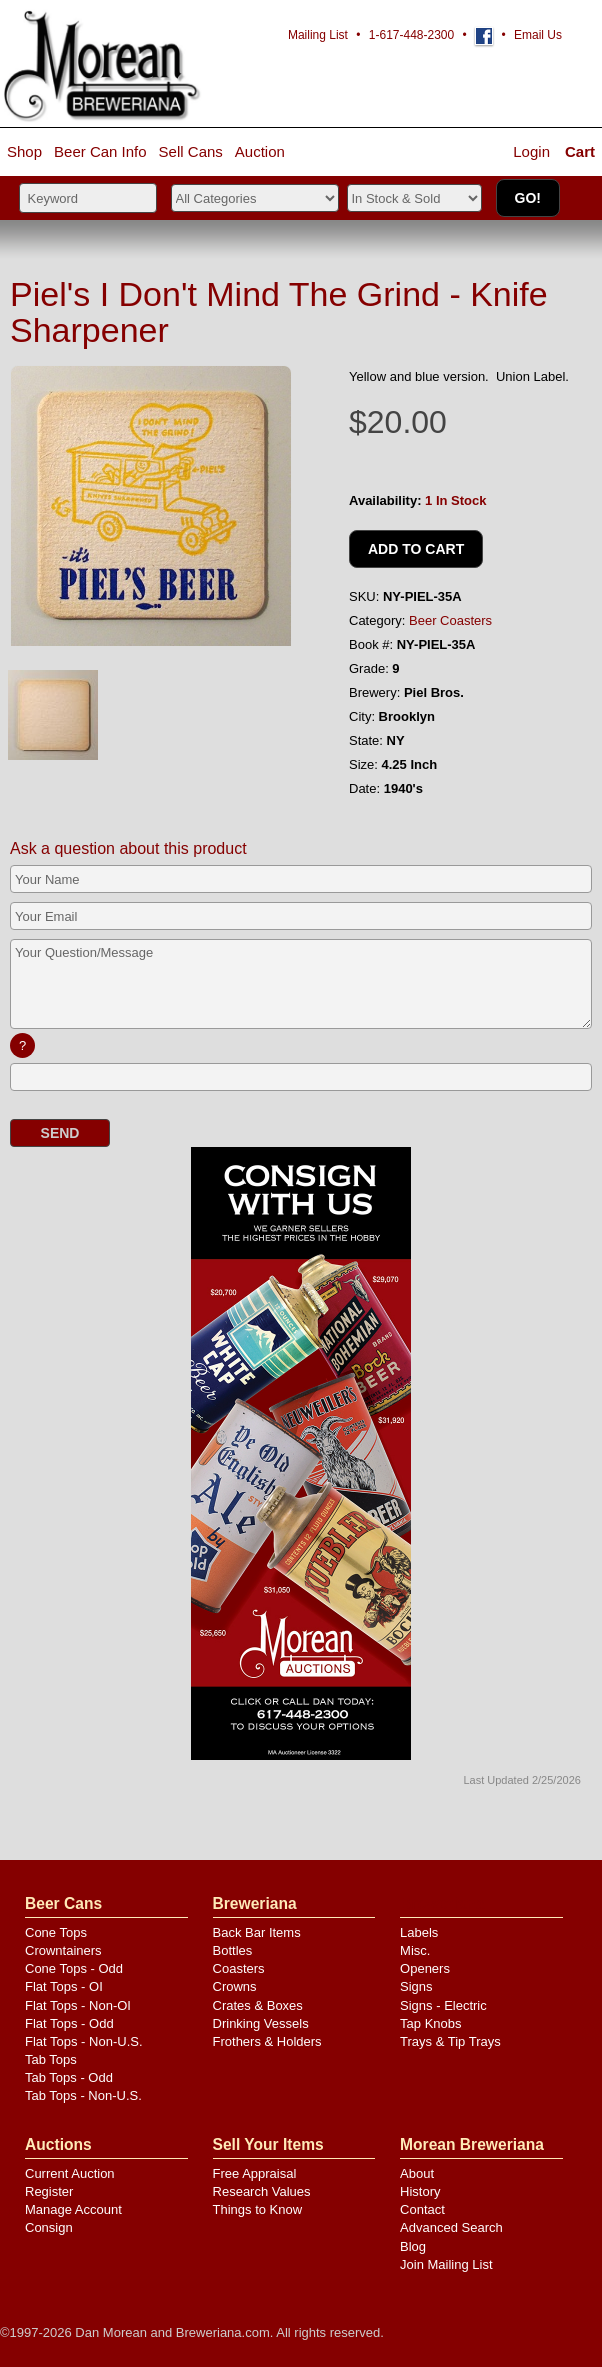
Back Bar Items (257, 1932)
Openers (425, 1968)
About (417, 2173)
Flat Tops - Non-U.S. (84, 2041)
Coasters (239, 1968)
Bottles (233, 1950)
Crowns (235, 1986)
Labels (419, 1932)
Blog (413, 2246)
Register (49, 2191)
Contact (422, 2209)
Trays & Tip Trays (450, 2041)
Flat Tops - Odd (69, 2023)
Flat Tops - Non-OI (78, 2005)
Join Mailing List (446, 2264)
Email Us (538, 35)
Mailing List (318, 35)
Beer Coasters (450, 620)
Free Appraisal (255, 2173)
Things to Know (258, 2209)
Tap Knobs (430, 2023)
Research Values (262, 2191)
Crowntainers (63, 1950)
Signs (416, 1986)
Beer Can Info (100, 151)
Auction (260, 151)
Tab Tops (51, 2059)
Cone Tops (56, 1932)
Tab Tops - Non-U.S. (83, 2095)
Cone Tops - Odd (74, 1968)
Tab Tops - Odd (69, 2077)
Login (531, 151)
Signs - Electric (443, 2005)
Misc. (415, 1950)
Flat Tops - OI (64, 1986)
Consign (49, 2227)
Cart (580, 151)
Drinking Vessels (261, 2023)
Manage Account (73, 2209)
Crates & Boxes (258, 2005)
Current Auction (70, 2173)
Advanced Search (451, 2227)
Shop (24, 151)
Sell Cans (191, 151)
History (420, 2191)
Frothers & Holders (267, 2041)
